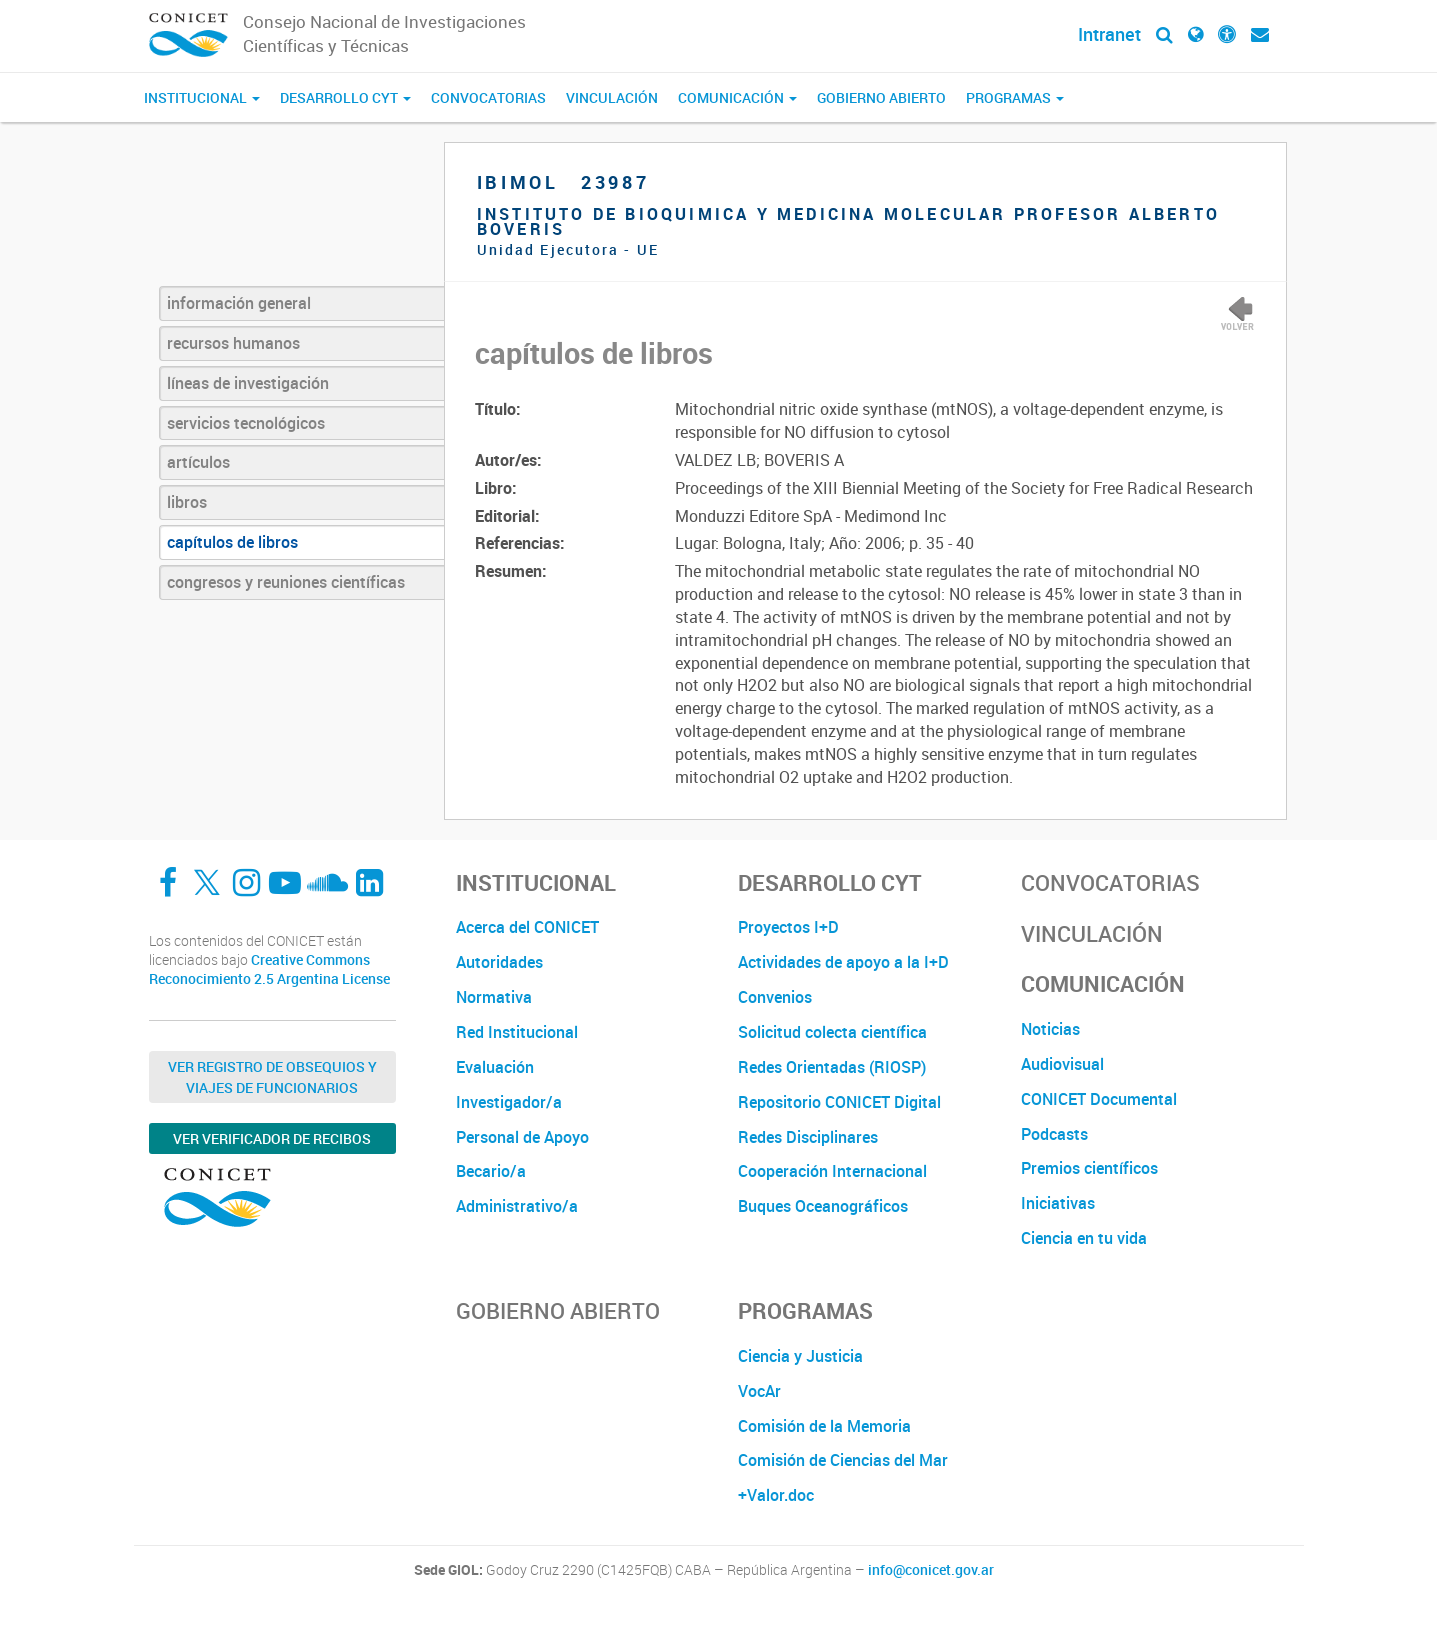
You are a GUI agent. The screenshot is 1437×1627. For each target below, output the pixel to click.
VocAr (759, 1391)
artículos (198, 462)
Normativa (494, 997)
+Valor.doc (776, 1495)
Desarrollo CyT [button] (345, 97)
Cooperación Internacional (832, 1171)
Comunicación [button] (737, 97)
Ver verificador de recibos (272, 1138)
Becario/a (491, 1171)
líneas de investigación (248, 383)
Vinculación (612, 97)
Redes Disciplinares (808, 1137)
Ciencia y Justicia (800, 1356)
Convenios (775, 997)
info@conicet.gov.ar (931, 1570)
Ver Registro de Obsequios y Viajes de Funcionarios (272, 1077)
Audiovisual (1062, 1064)
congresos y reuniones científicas (286, 582)
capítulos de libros (232, 542)
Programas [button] (1015, 97)
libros (187, 502)
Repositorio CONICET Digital (839, 1102)
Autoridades (499, 962)
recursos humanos (233, 343)
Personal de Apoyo (522, 1137)
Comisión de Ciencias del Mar (843, 1460)
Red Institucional (517, 1032)
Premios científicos (1089, 1168)
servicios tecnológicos (246, 423)
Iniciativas (1058, 1203)
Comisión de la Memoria (824, 1426)
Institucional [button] (202, 97)
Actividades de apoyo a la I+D (843, 962)
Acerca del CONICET (527, 927)
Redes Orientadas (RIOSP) (832, 1067)
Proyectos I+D (788, 927)
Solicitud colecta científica (832, 1032)
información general (239, 303)
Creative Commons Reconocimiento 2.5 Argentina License (269, 969)
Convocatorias (488, 97)
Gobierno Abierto (881, 97)
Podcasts (1054, 1134)
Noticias (1050, 1029)
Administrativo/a (517, 1206)
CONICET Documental (1099, 1099)
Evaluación (495, 1067)
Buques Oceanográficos (823, 1206)
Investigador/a (509, 1102)
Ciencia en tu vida (1084, 1238)
